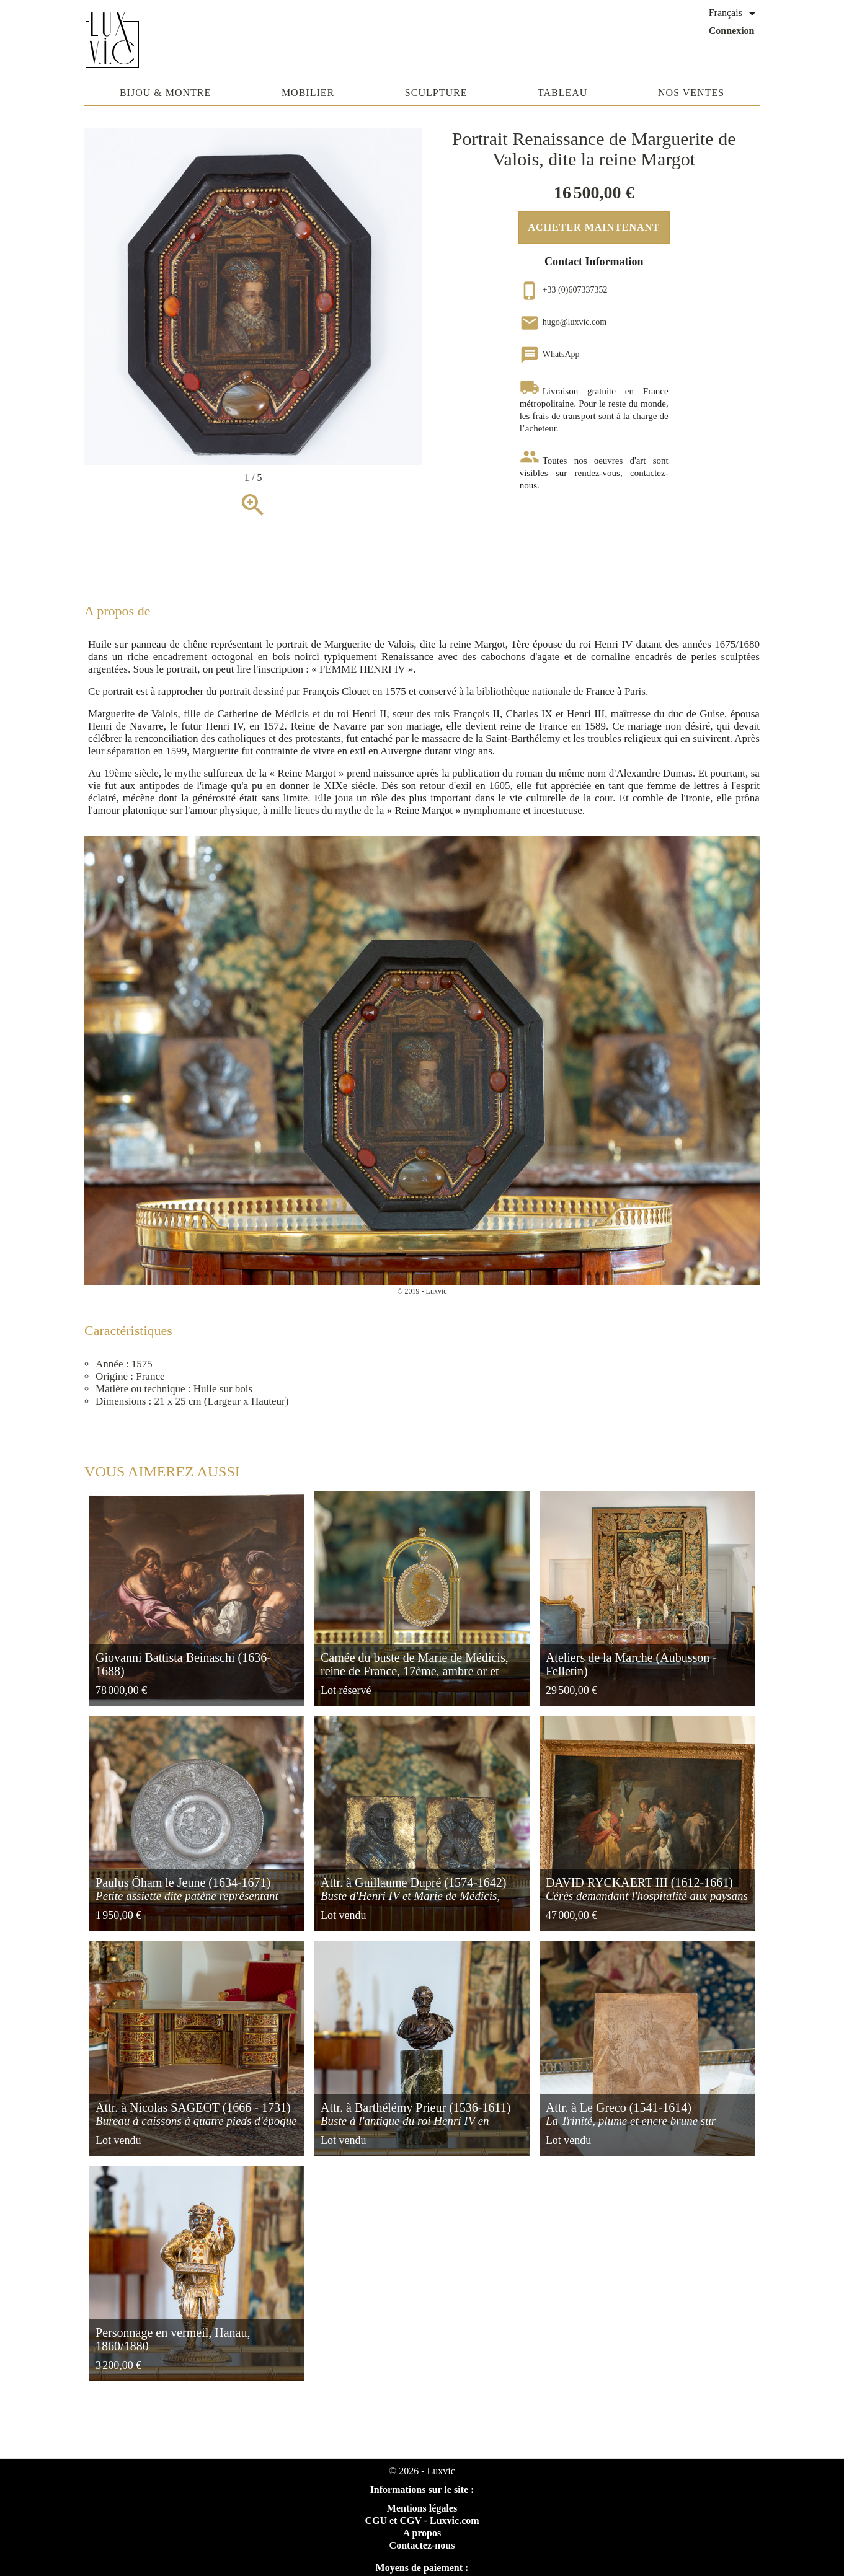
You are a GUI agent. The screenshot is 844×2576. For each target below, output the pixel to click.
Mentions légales (422, 2508)
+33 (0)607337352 (564, 289)
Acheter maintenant (594, 227)
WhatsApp (550, 354)
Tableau (562, 92)
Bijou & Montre (165, 92)
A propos (422, 2533)
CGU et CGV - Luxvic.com (422, 2520)
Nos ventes (691, 92)
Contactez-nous (422, 2545)
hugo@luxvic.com (563, 322)
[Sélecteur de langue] (734, 13)
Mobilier (308, 92)
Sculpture (436, 92)
